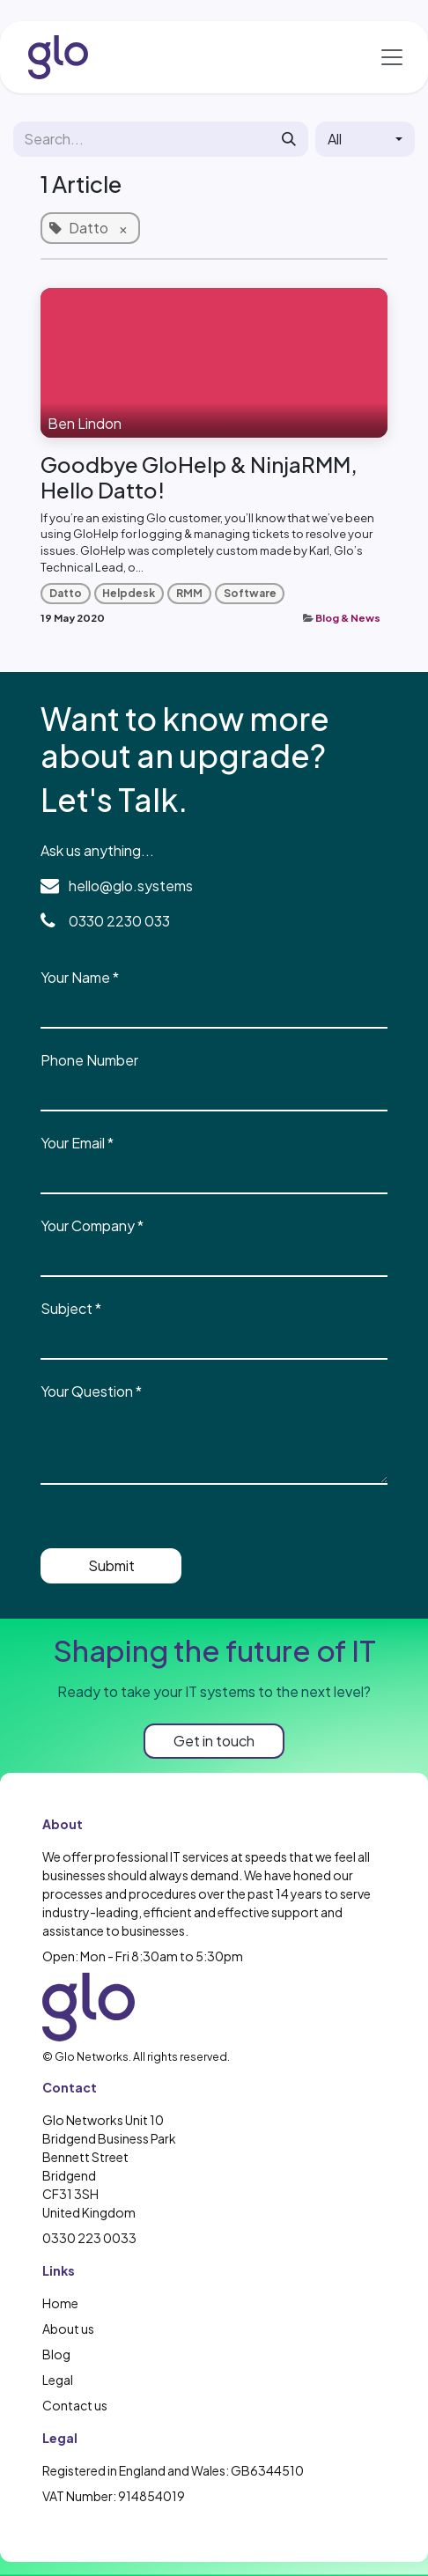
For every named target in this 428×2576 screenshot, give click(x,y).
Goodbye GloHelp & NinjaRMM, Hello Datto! (199, 477)
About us (68, 2328)
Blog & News (347, 617)
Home (60, 2303)
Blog (56, 2354)
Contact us (74, 2405)
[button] (365, 139)
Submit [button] (111, 1565)
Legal (57, 2380)
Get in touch (214, 1740)
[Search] (288, 139)
